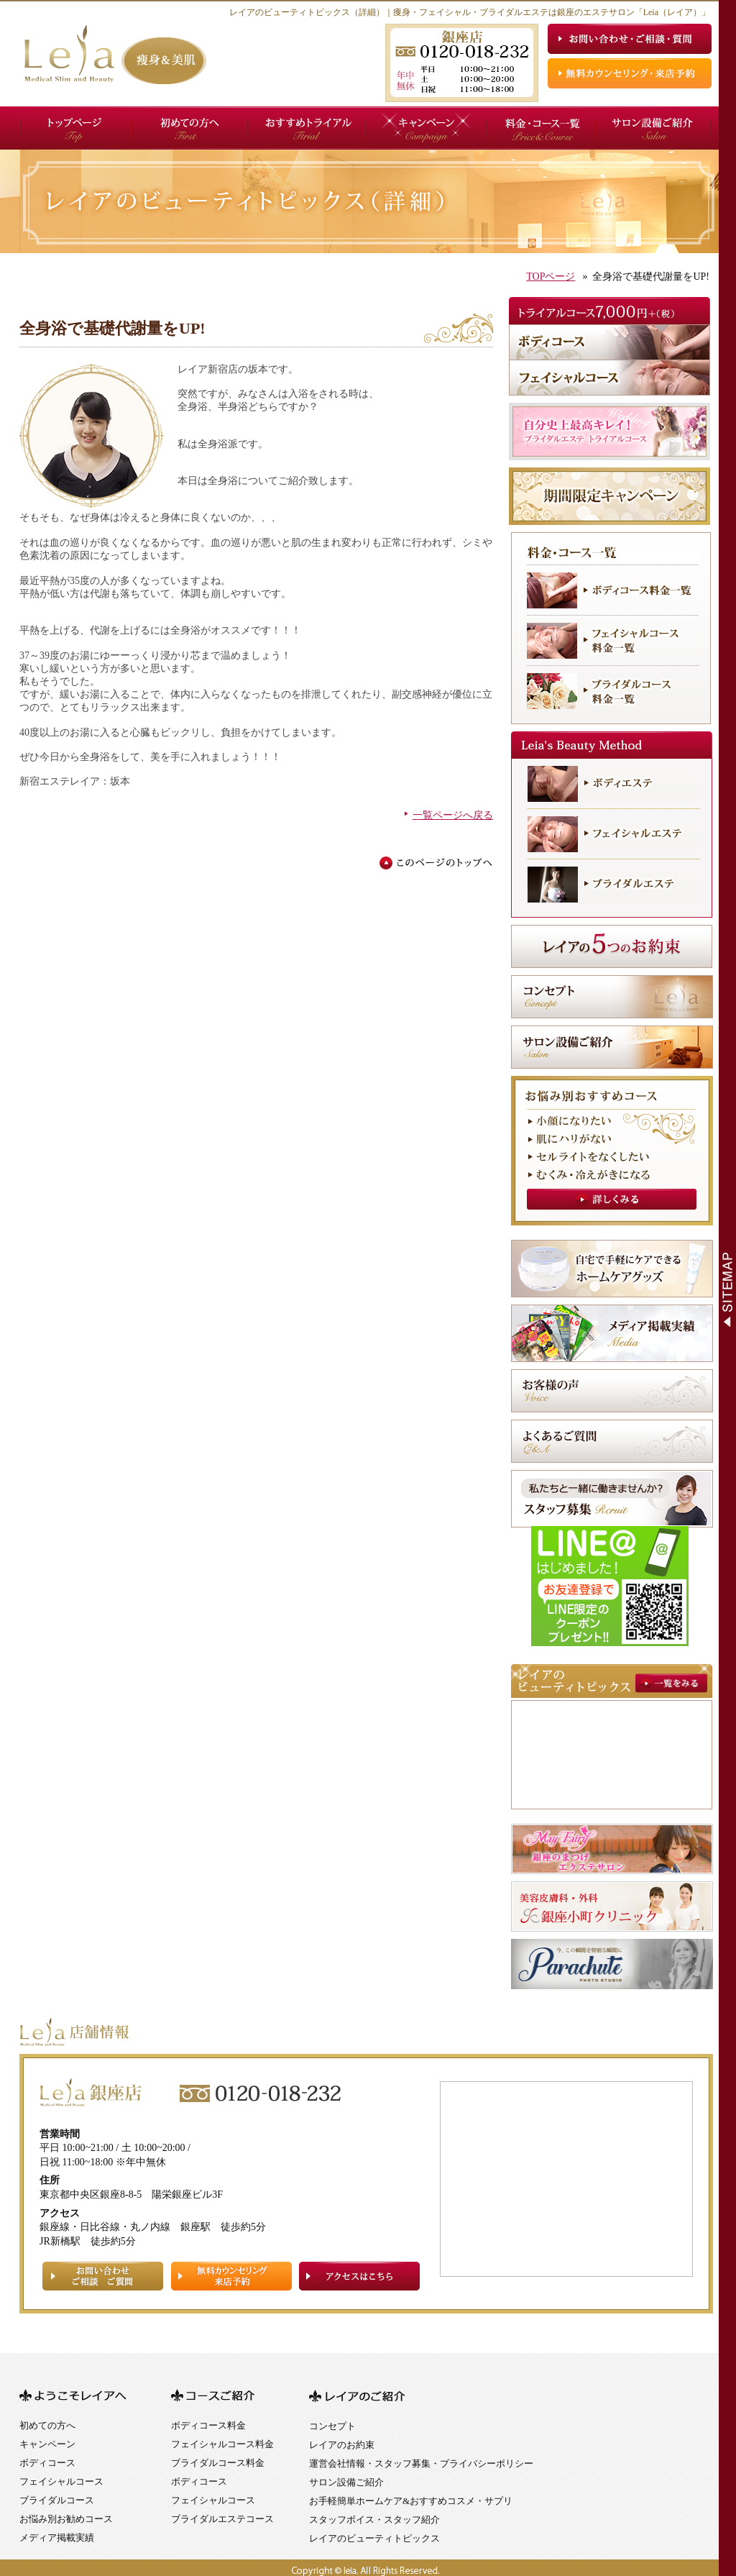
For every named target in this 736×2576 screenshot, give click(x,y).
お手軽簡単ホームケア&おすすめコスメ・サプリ (410, 2500)
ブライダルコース (56, 2500)
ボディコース (47, 2462)
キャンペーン (47, 2444)
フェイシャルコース (61, 2481)
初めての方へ (47, 2425)
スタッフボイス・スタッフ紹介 (374, 2519)
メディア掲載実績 (56, 2537)
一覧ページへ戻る (453, 815)
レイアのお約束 (341, 2444)
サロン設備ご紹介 (346, 2482)
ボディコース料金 (208, 2425)
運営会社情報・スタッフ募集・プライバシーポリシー (421, 2463)
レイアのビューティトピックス (374, 2538)
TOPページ (550, 276)
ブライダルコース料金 (217, 2462)
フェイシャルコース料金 (222, 2444)
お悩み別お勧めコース (66, 2518)
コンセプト (332, 2426)
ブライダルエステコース (222, 2518)
